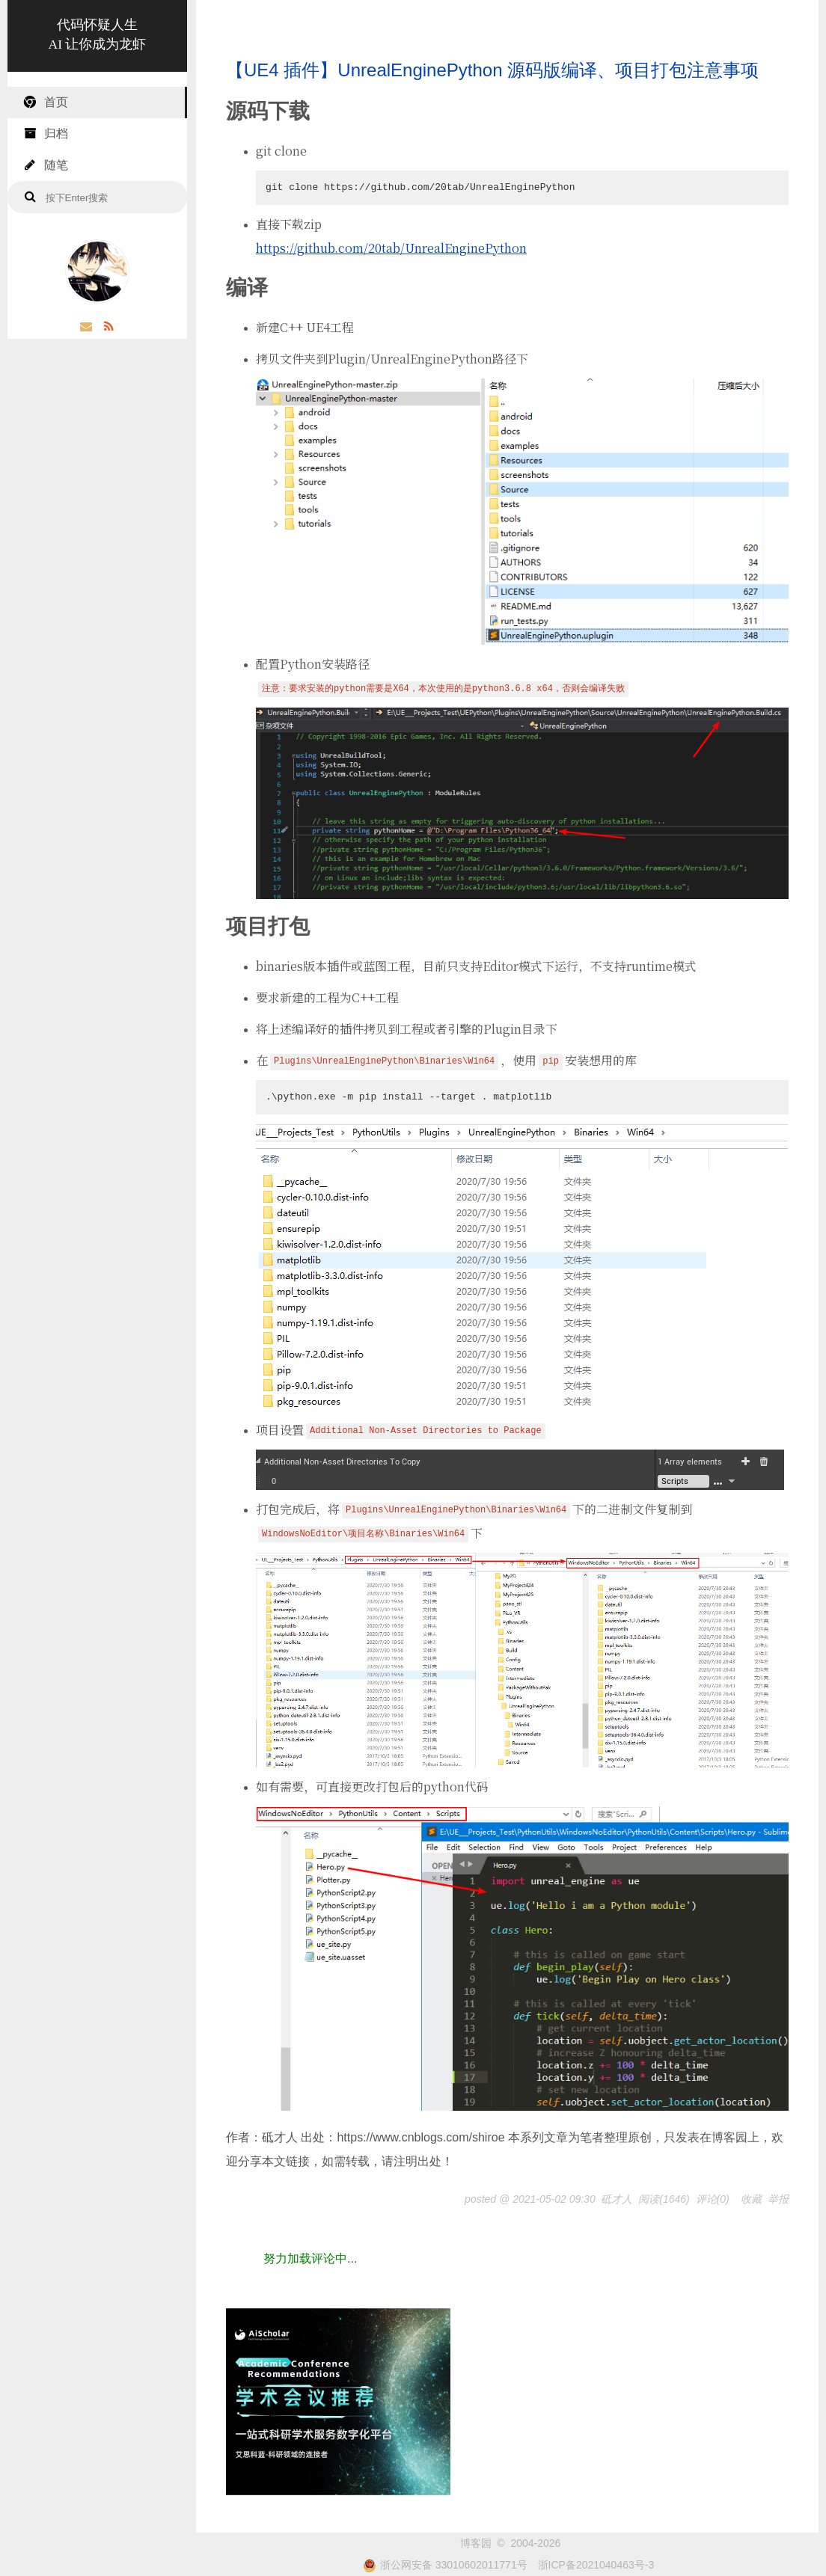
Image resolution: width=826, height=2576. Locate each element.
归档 (45, 133)
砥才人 (616, 2199)
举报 (778, 2199)
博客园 (476, 2543)
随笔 (45, 165)
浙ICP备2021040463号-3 (596, 2565)
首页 (45, 102)
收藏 (751, 2199)
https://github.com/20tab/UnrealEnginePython (391, 248)
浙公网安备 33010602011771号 (445, 2565)
